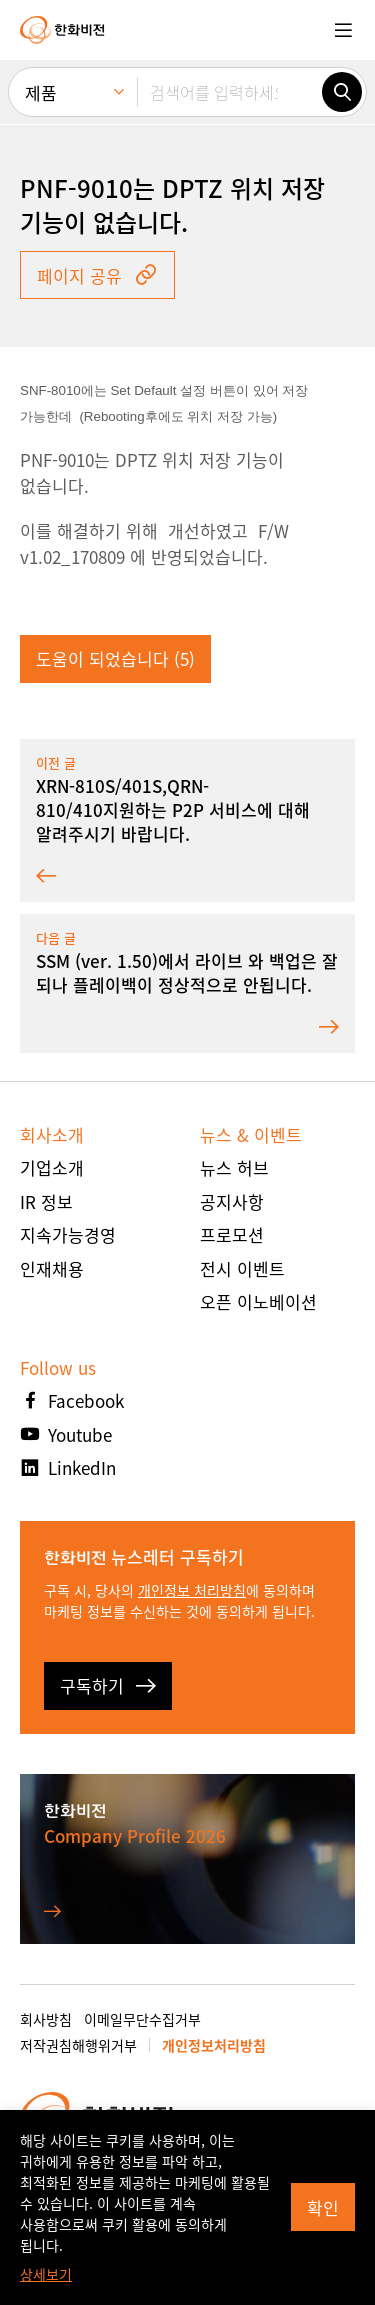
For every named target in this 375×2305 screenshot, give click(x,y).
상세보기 (46, 2274)
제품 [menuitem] (41, 92)
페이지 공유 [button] (97, 275)
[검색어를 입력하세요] (229, 92)
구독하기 (108, 1685)
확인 (323, 2207)
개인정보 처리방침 (192, 1590)
